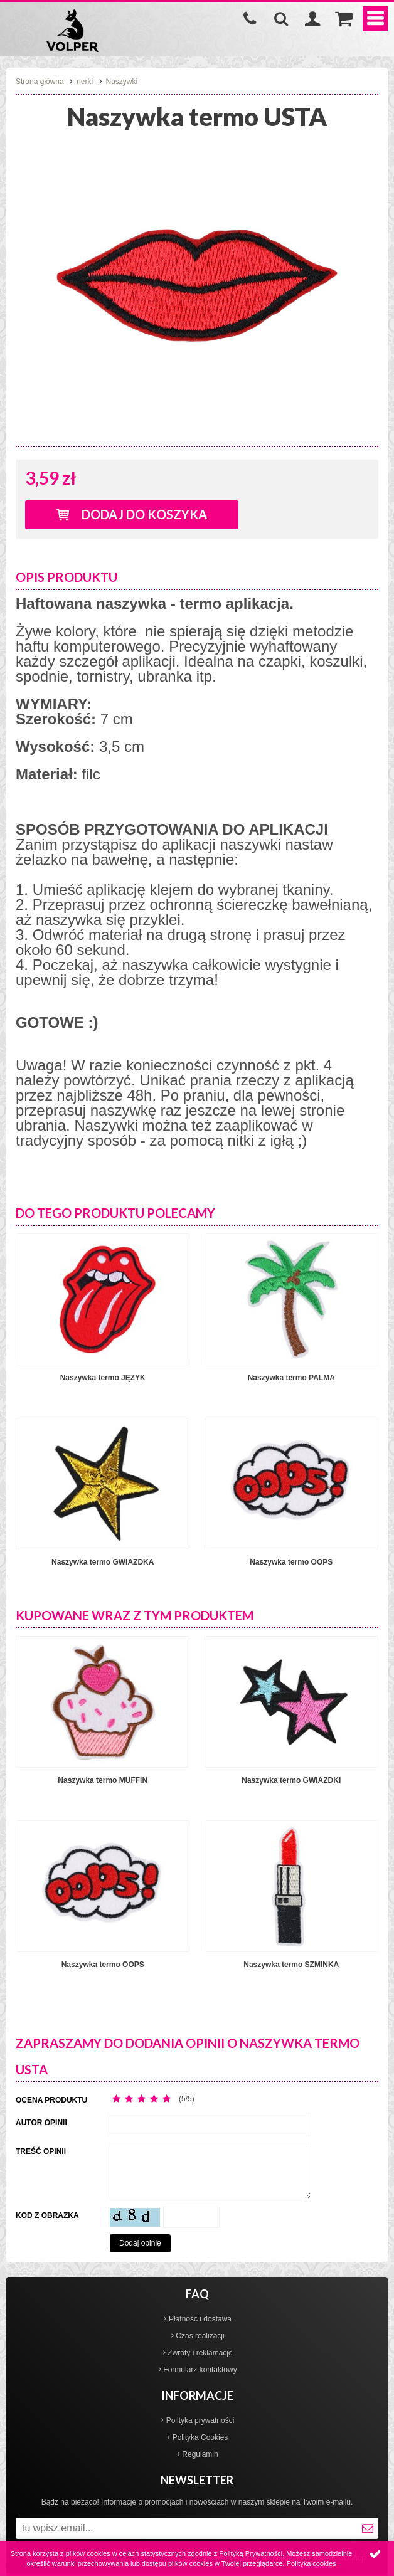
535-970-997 (249, 18)
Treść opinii (41, 2151)
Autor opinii (41, 2122)
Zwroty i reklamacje (200, 2352)
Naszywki (122, 81)
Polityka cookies (311, 2563)
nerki (85, 81)
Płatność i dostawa (200, 2319)
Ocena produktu (51, 2100)
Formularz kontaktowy (200, 2369)
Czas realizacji (200, 2335)
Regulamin (200, 2454)
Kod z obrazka (47, 2215)
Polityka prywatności (200, 2420)
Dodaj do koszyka (144, 514)
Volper (72, 30)
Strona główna (40, 81)
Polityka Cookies (200, 2437)
